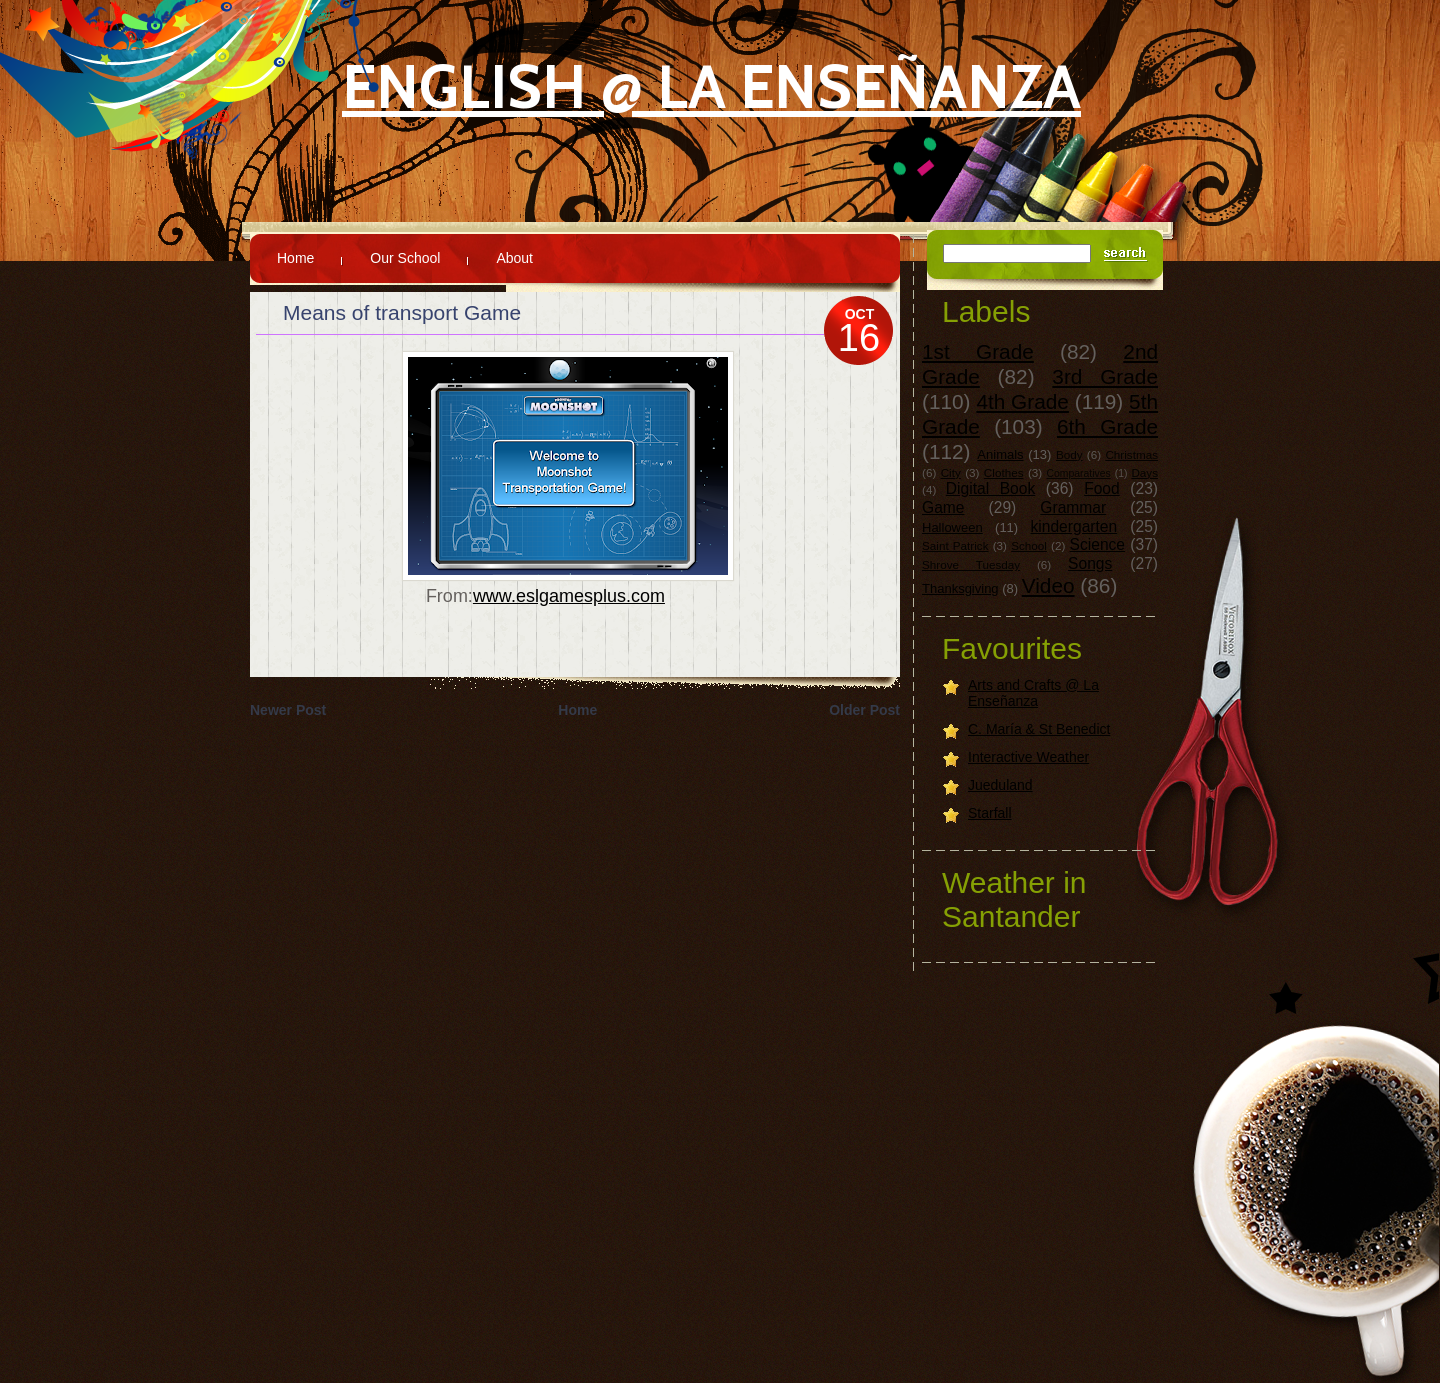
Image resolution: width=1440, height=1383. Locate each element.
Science (1097, 544)
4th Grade (1022, 401)
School (1029, 545)
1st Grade (978, 351)
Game (943, 507)
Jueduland (1000, 785)
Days (1144, 472)
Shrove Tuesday (971, 564)
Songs (1090, 563)
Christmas (1131, 454)
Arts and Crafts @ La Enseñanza (1033, 693)
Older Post (864, 710)
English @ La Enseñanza (711, 86)
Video (1048, 585)
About (514, 258)
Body (1069, 454)
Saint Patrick (955, 545)
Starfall (990, 813)
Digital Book (990, 488)
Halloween (952, 527)
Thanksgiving (960, 588)
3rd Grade (1105, 376)
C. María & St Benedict (1039, 729)
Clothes (1004, 472)
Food (1102, 488)
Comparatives (1079, 473)
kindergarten (1074, 526)
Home (295, 258)
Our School (405, 258)
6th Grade (1107, 426)
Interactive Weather (1028, 757)
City (951, 472)
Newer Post (288, 710)
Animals (1000, 454)
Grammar (1073, 507)
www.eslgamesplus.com (569, 596)
